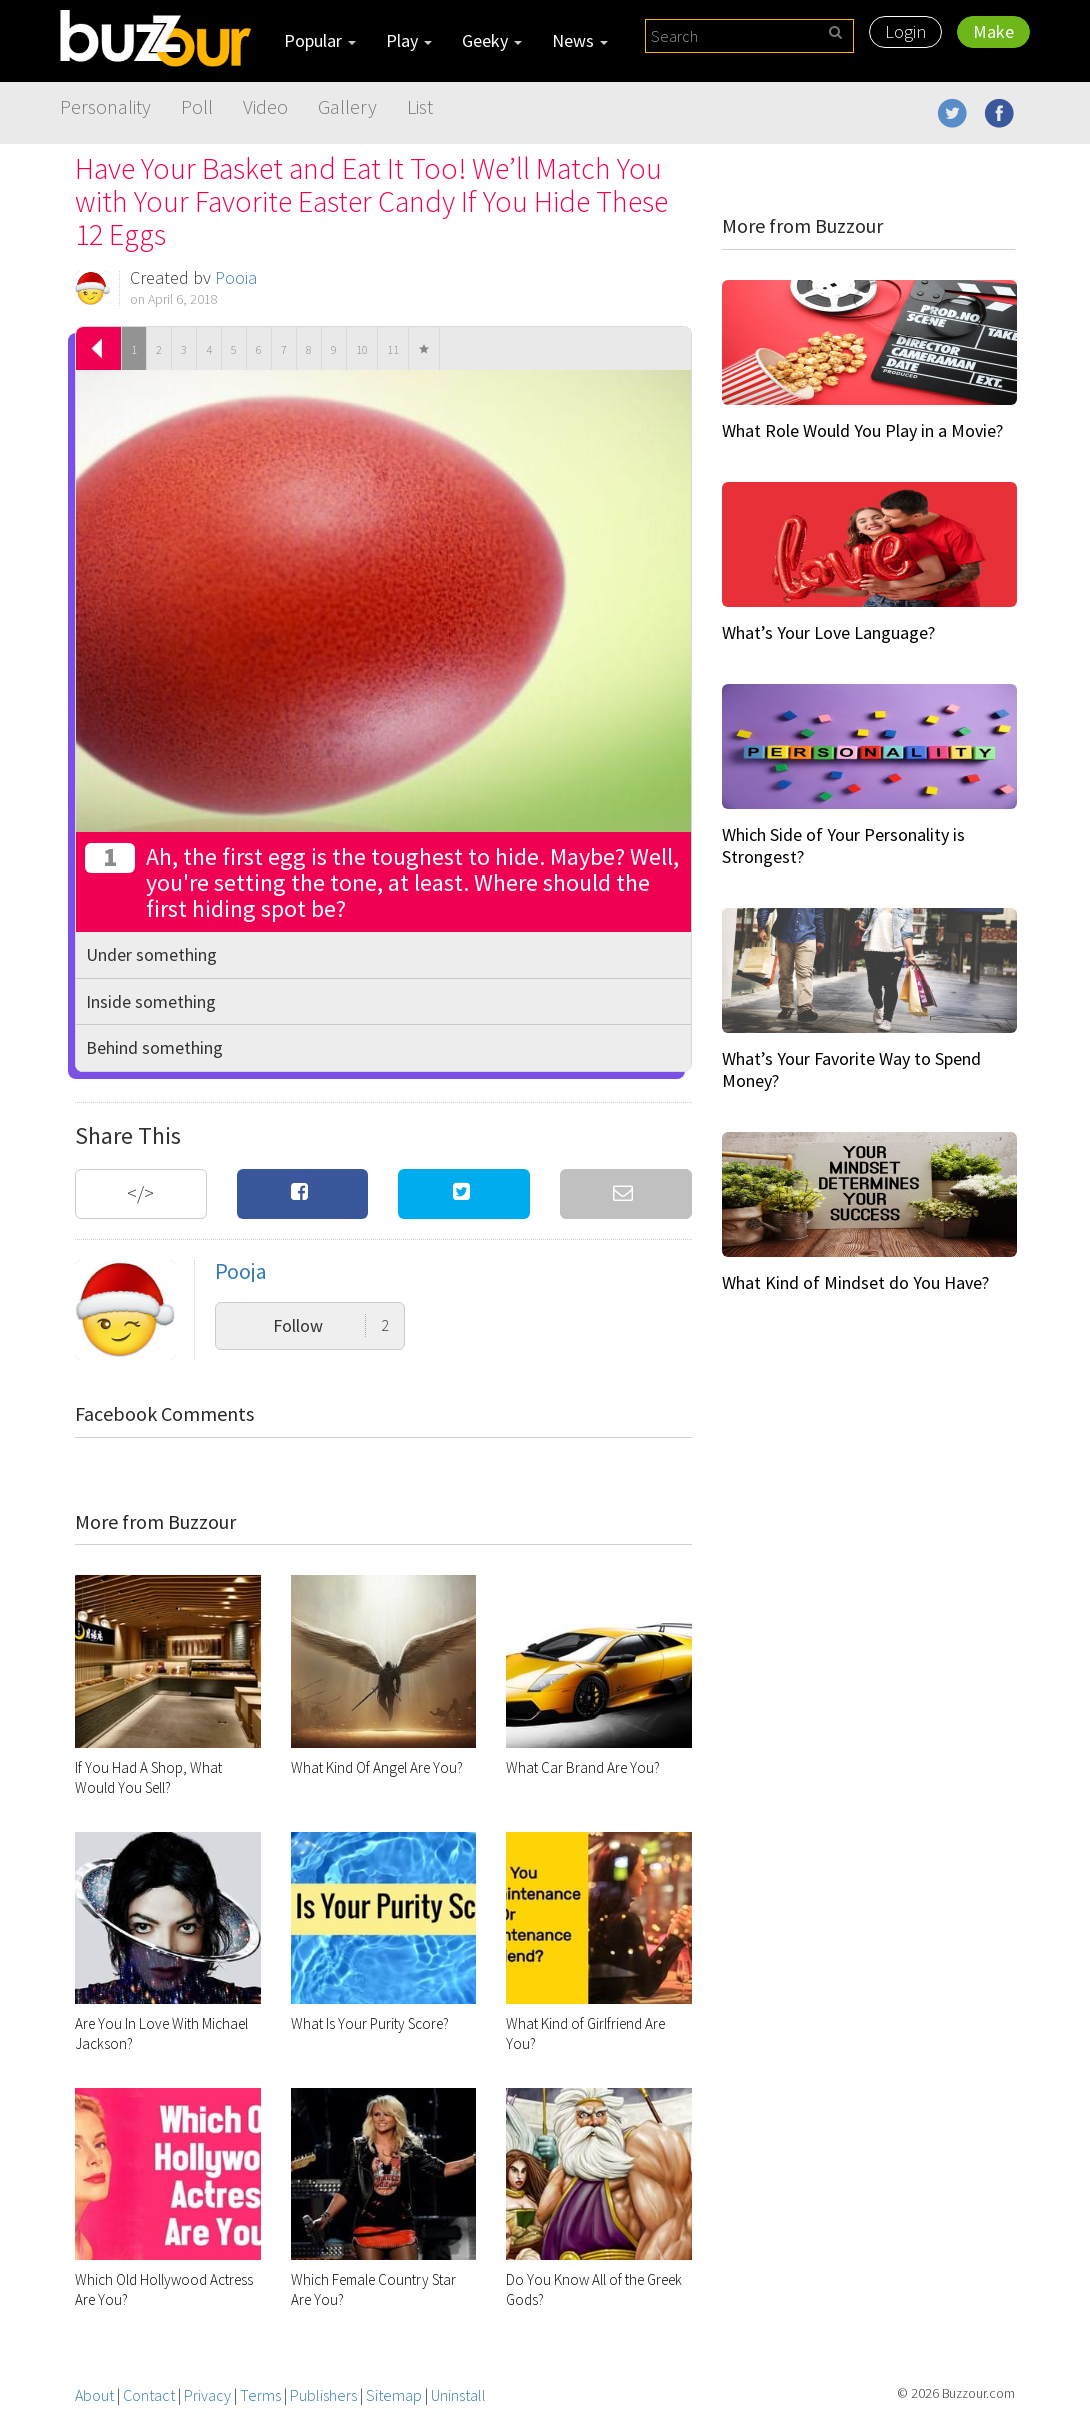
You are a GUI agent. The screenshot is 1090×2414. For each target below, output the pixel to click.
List (420, 106)
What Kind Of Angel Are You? (377, 1767)
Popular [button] (320, 40)
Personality (105, 106)
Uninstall (458, 2395)
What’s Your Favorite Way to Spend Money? (851, 1069)
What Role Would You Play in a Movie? (862, 430)
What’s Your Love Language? (828, 632)
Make (993, 31)
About (94, 2395)
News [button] (580, 40)
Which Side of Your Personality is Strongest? (843, 845)
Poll (197, 106)
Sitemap (394, 2395)
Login (905, 31)
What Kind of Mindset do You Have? (855, 1282)
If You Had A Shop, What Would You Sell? (148, 1777)
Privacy (207, 2395)
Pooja (236, 277)
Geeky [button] (492, 40)
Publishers (323, 2395)
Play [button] (409, 40)
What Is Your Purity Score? (370, 2023)
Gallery (347, 106)
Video (265, 106)
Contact (149, 2395)
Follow (331, 1325)
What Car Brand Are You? (583, 1767)
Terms (260, 2395)
